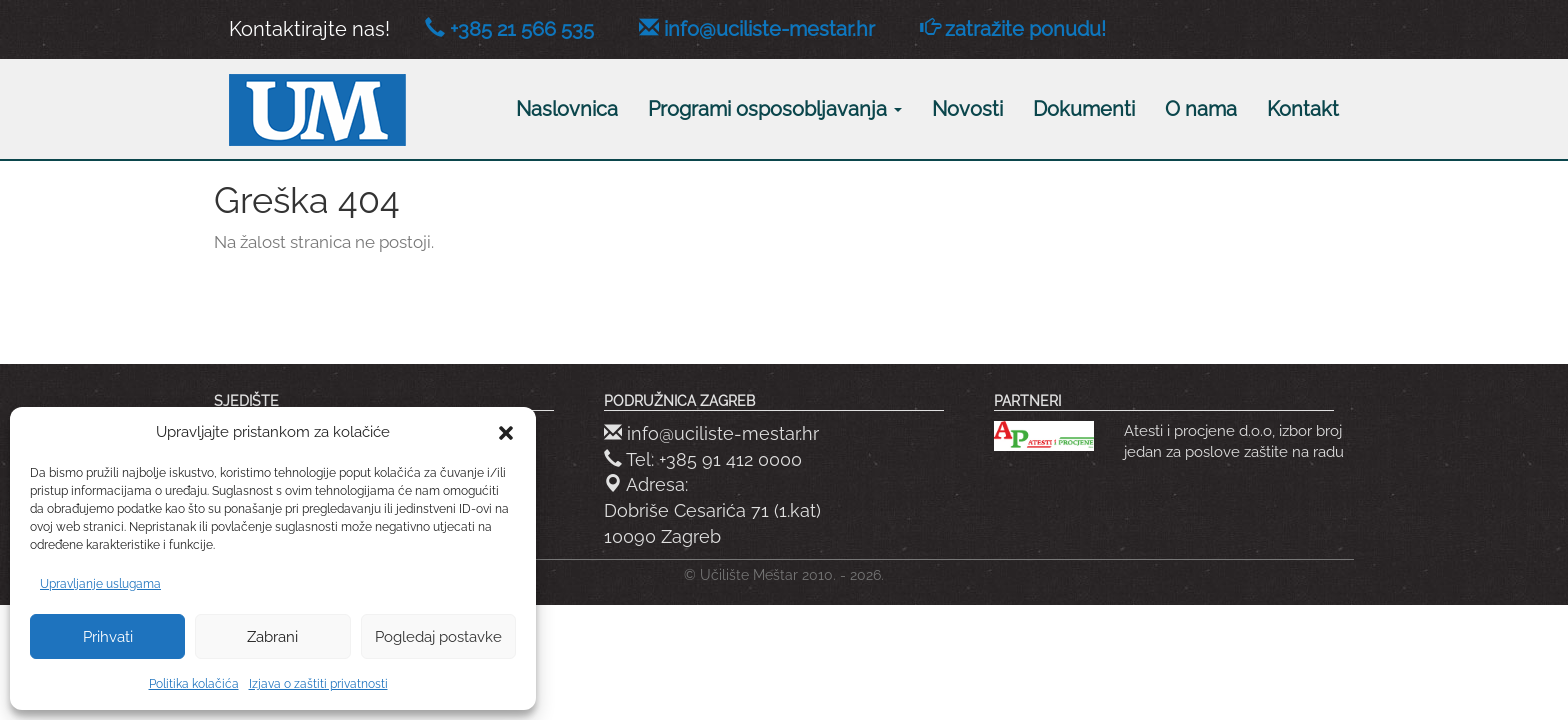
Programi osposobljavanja (775, 109)
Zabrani (272, 637)
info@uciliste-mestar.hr (769, 29)
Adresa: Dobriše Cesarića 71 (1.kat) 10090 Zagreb (712, 510)
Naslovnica (567, 109)
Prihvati (108, 637)
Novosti (967, 109)
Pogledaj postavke (438, 637)
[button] (506, 433)
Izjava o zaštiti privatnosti (318, 684)
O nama (1201, 109)
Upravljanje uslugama (100, 584)
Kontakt (1303, 109)
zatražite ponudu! (1025, 29)
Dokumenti (1084, 109)
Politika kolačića (194, 684)
